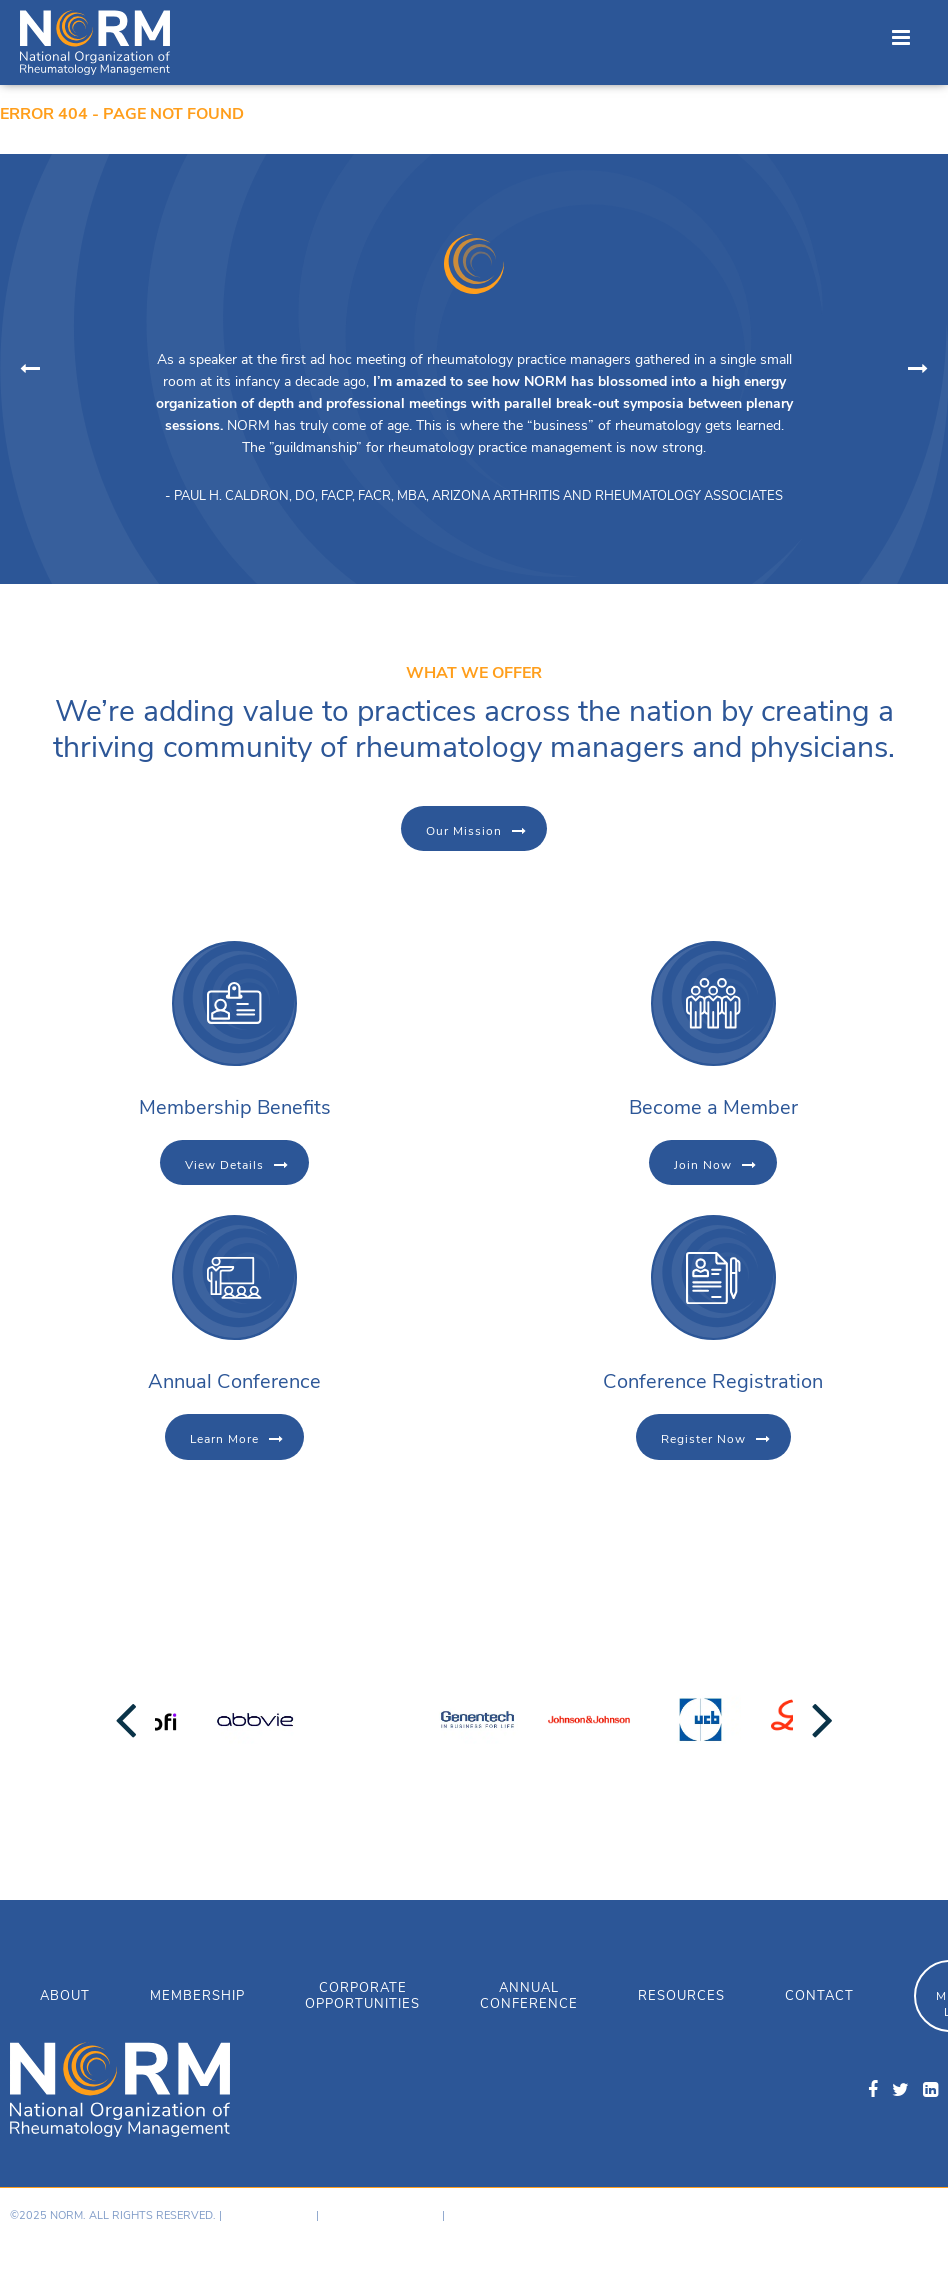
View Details (224, 1165)
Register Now (703, 1439)
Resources (681, 1996)
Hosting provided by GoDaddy (777, 2232)
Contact (819, 1996)
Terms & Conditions (380, 2215)
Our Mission (464, 831)
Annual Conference (529, 1996)
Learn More (224, 1439)
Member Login (488, 2215)
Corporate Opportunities (362, 1996)
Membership (197, 1996)
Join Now (703, 1165)
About (65, 1996)
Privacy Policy (269, 2215)
